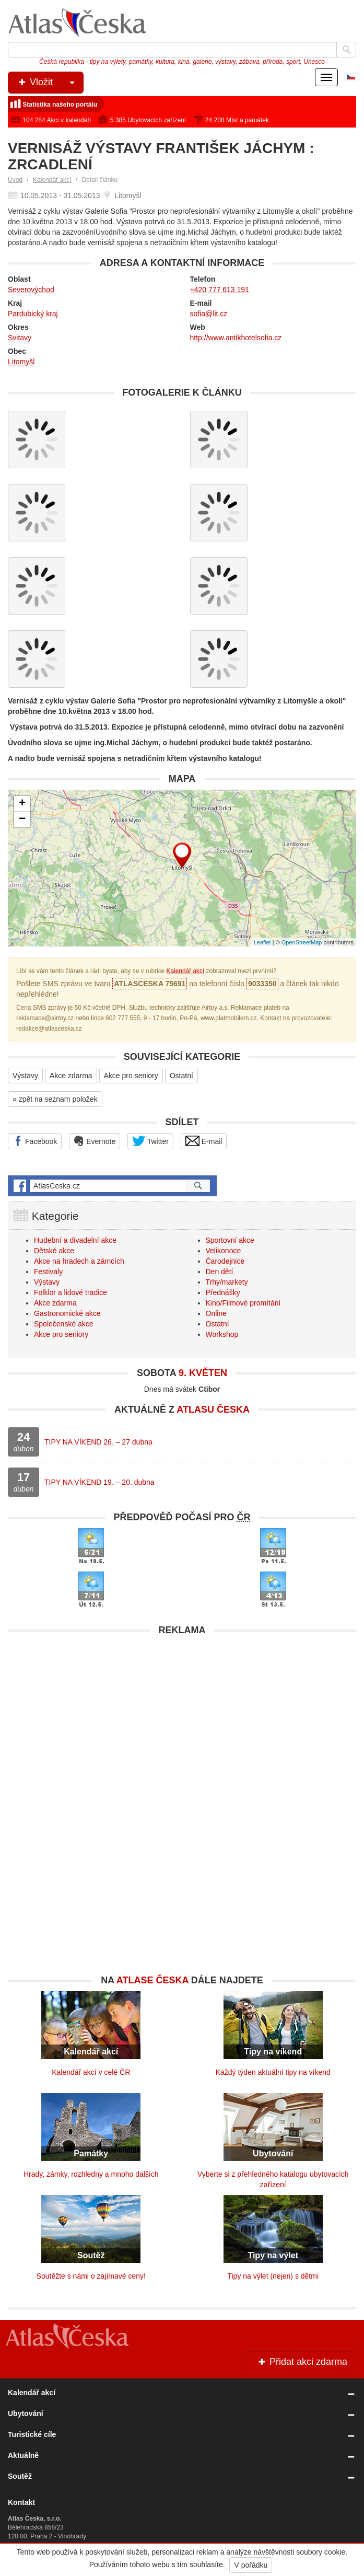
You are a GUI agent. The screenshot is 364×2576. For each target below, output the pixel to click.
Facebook (35, 1141)
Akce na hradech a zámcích (79, 1261)
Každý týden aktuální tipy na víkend (273, 2072)
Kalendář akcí (52, 179)
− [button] (22, 819)
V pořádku (250, 2565)
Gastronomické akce (67, 1313)
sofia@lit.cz (209, 313)
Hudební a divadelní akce (75, 1240)
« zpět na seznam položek (55, 1099)
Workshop (222, 1334)
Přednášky (223, 1292)
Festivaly (48, 1271)
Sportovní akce (230, 1240)
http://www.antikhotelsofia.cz (236, 337)
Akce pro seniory (131, 1075)
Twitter (150, 1141)
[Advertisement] (182, 1714)
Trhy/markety (227, 1282)
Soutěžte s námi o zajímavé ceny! (91, 2276)
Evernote (94, 1141)
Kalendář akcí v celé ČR (91, 2072)
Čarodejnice (225, 1261)
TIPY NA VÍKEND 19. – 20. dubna (99, 1482)
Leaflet (262, 942)
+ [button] (22, 804)
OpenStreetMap (301, 942)
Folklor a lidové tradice (70, 1292)
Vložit (50, 82)
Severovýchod (31, 289)
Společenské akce (63, 1324)
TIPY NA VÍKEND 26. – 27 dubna (98, 1442)
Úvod (15, 179)
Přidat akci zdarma (301, 2361)
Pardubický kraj (33, 313)
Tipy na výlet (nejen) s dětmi (273, 2276)
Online (216, 1313)
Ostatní (181, 1075)
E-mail (203, 1141)
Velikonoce (223, 1250)
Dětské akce (54, 1250)
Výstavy (25, 1075)
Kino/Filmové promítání (243, 1303)
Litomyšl (21, 361)
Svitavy (19, 337)
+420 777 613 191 (219, 289)
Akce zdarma (71, 1075)
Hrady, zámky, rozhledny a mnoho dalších (91, 2174)
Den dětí (219, 1271)
